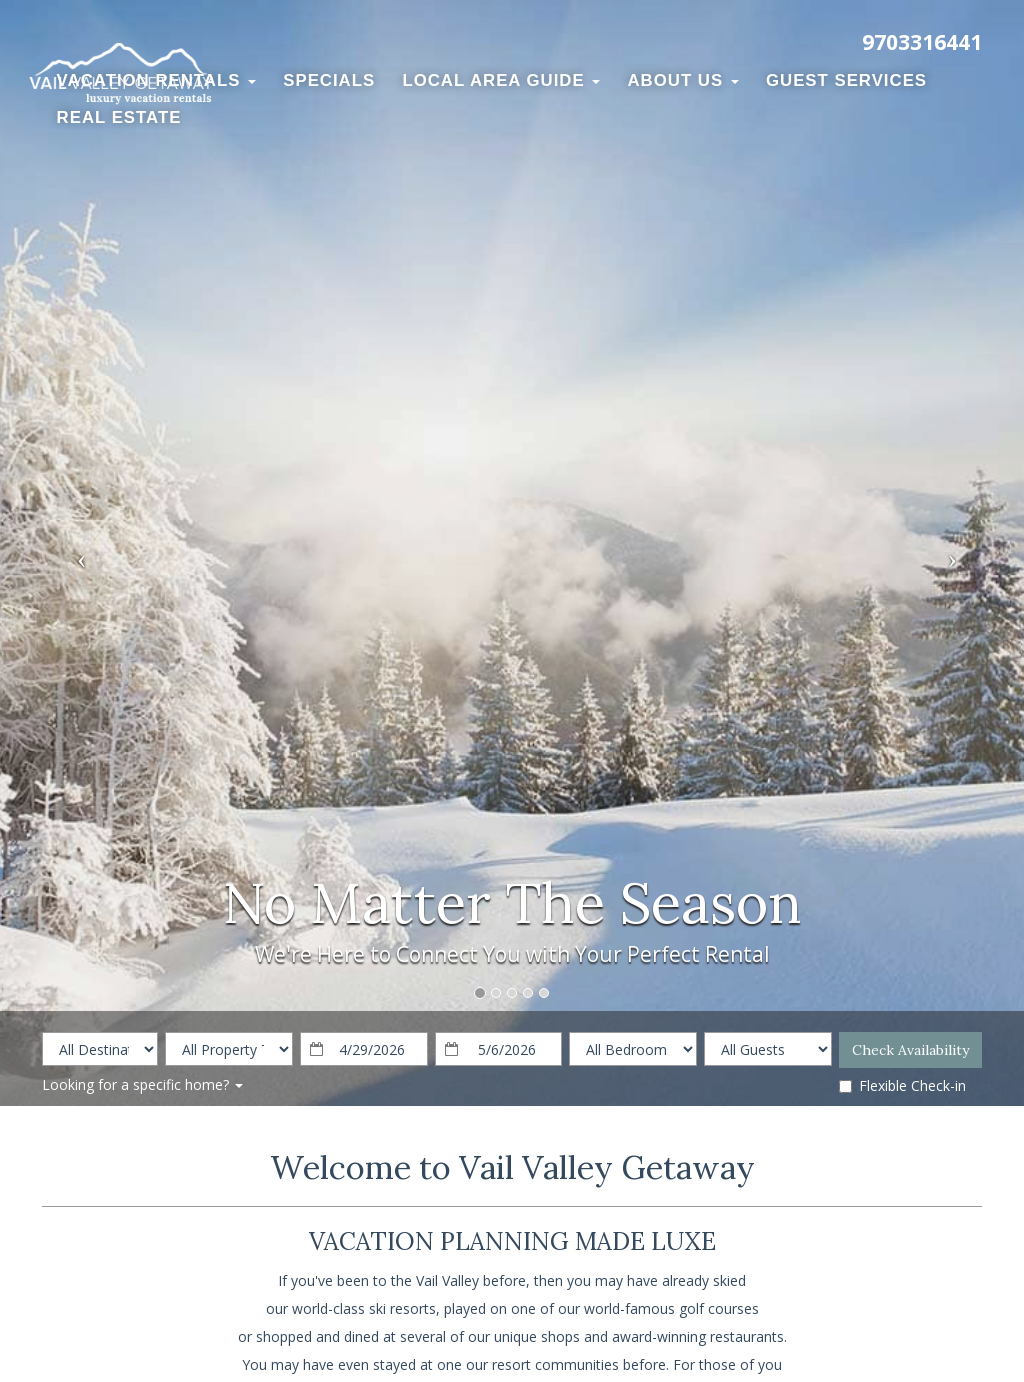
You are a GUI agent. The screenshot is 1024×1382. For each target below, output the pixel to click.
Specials (329, 80)
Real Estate (119, 117)
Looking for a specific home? (142, 1084)
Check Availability (910, 1050)
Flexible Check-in (902, 1085)
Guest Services (846, 80)
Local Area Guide (501, 80)
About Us (683, 80)
